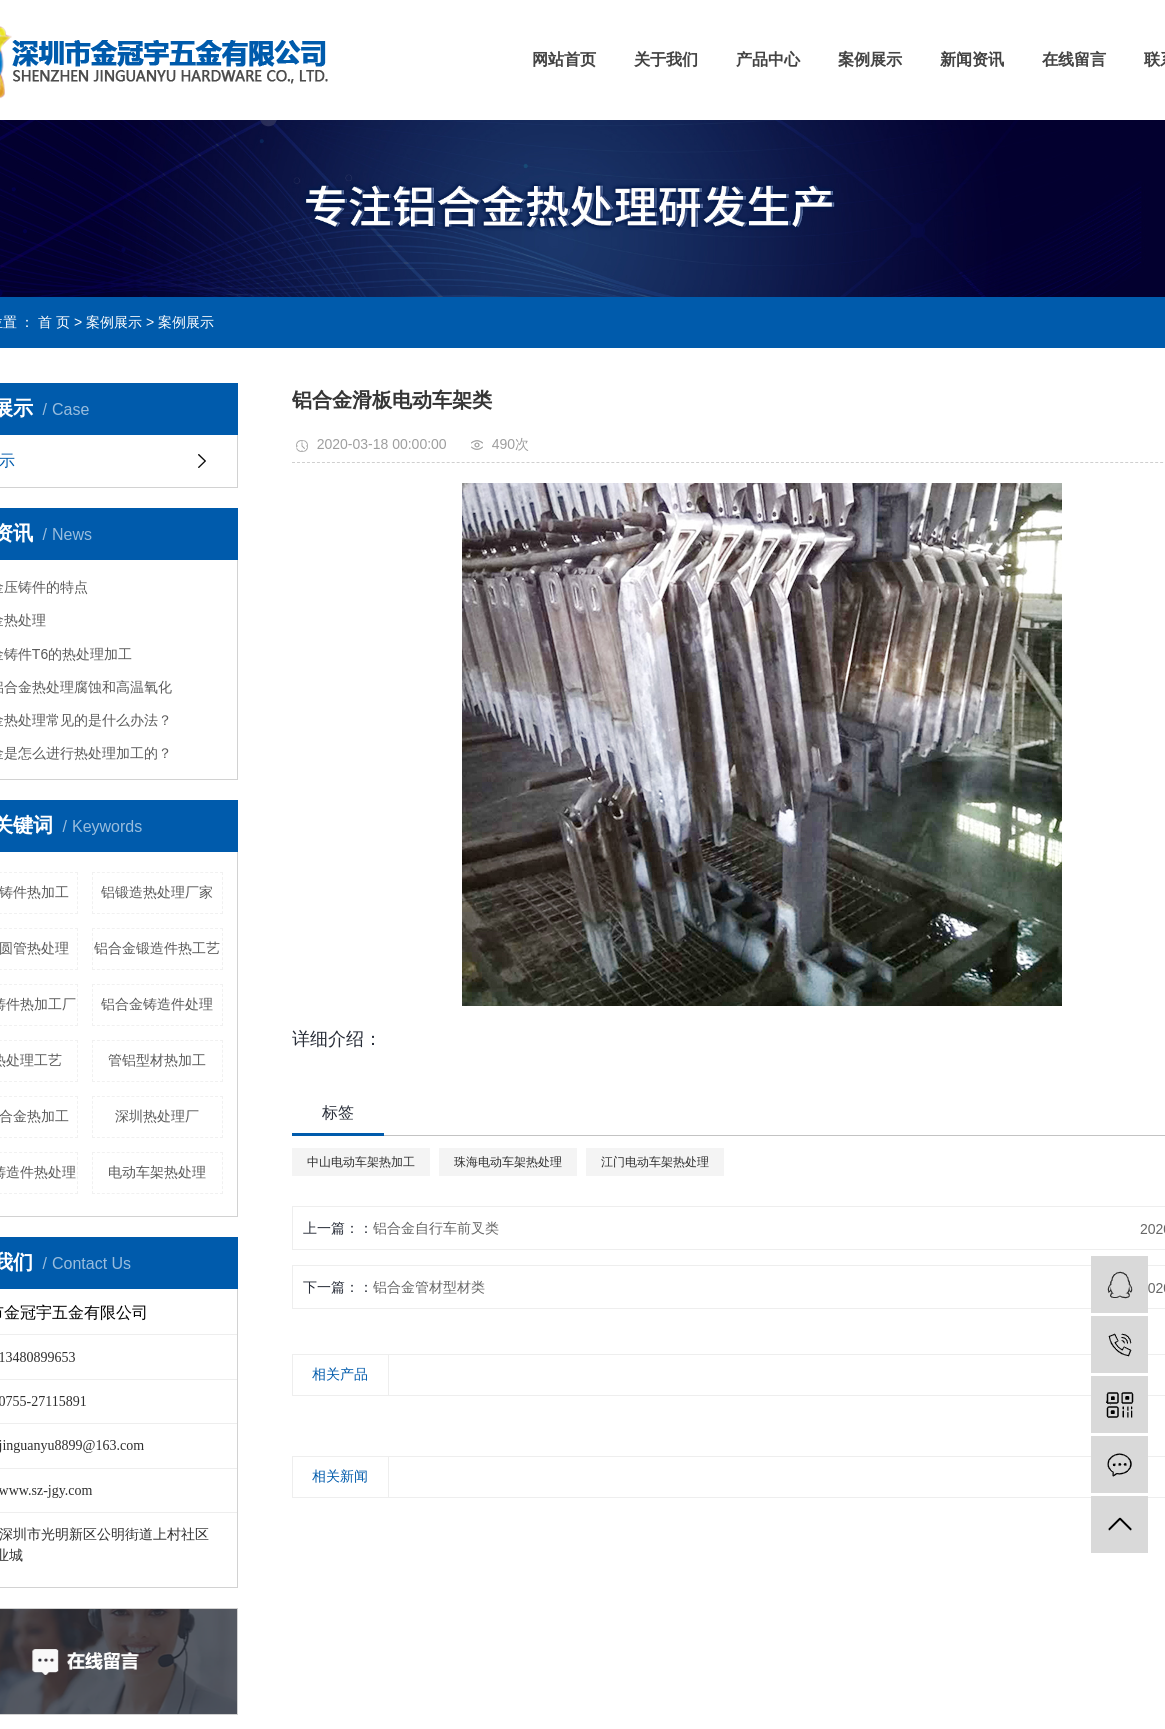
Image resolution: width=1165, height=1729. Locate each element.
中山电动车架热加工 (361, 1162)
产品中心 (768, 59)
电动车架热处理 (157, 1172)
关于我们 (666, 59)
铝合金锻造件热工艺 (157, 948)
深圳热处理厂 (157, 1116)
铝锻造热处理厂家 (157, 892)
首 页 (54, 322)
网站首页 (564, 59)
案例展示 (870, 59)
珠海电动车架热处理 (508, 1162)
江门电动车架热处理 (655, 1162)
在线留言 (1074, 59)
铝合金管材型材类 (429, 1287)
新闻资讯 (972, 59)
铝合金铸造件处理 (157, 1004)
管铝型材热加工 (157, 1060)
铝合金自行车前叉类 (436, 1228)
